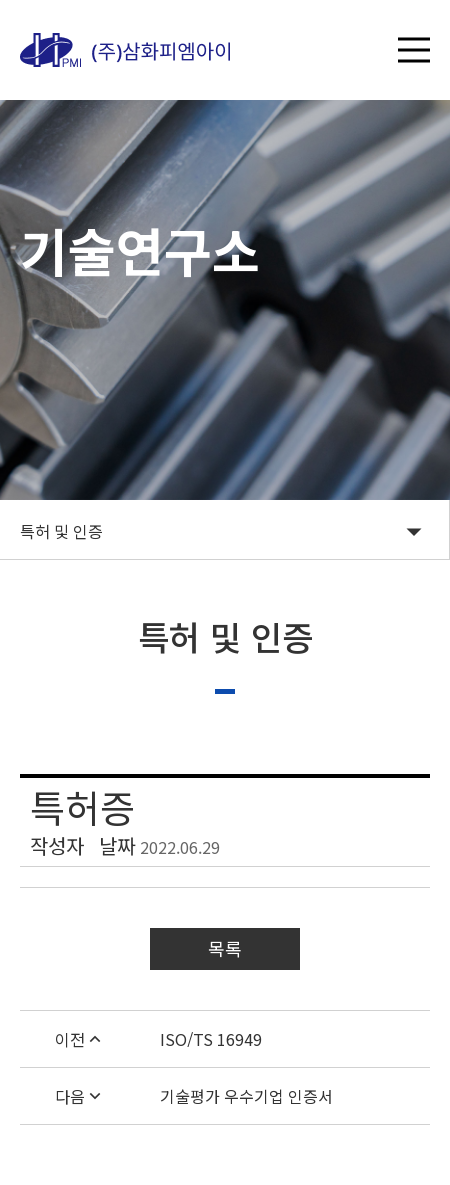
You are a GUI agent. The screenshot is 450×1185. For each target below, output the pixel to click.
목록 (225, 948)
